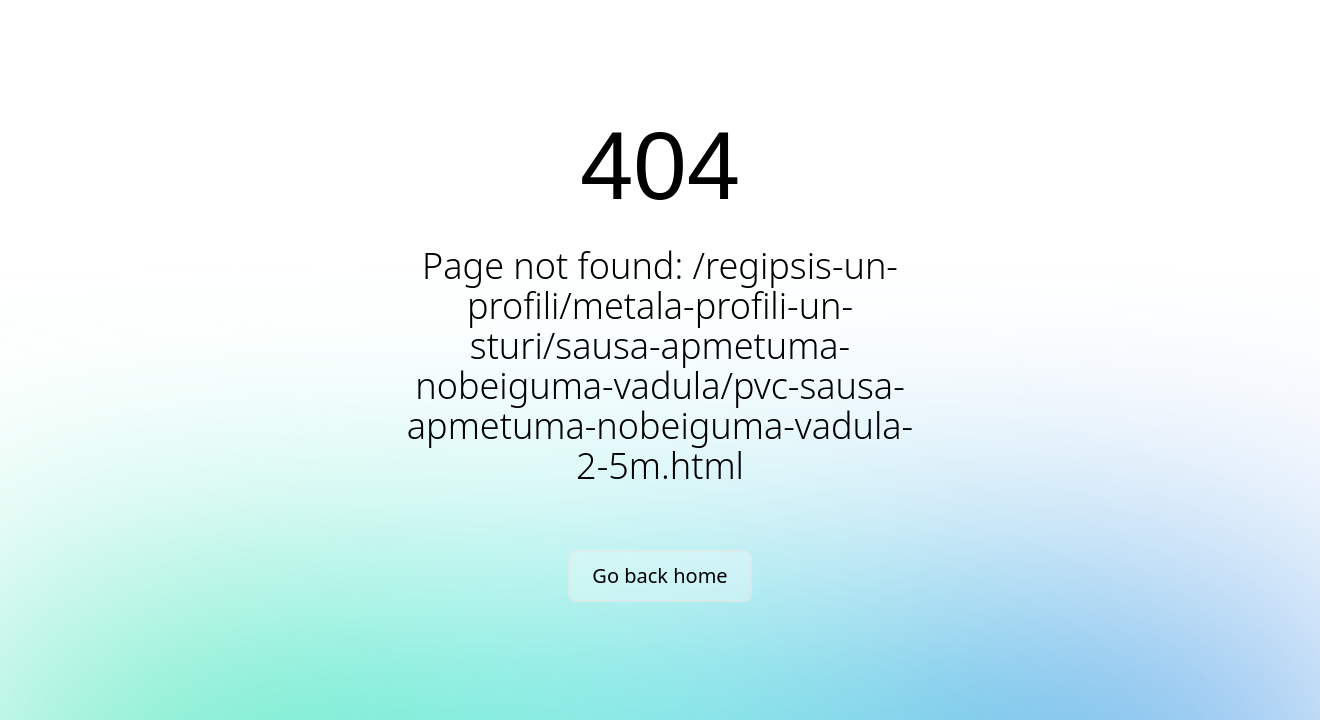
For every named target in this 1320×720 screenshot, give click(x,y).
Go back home (659, 575)
